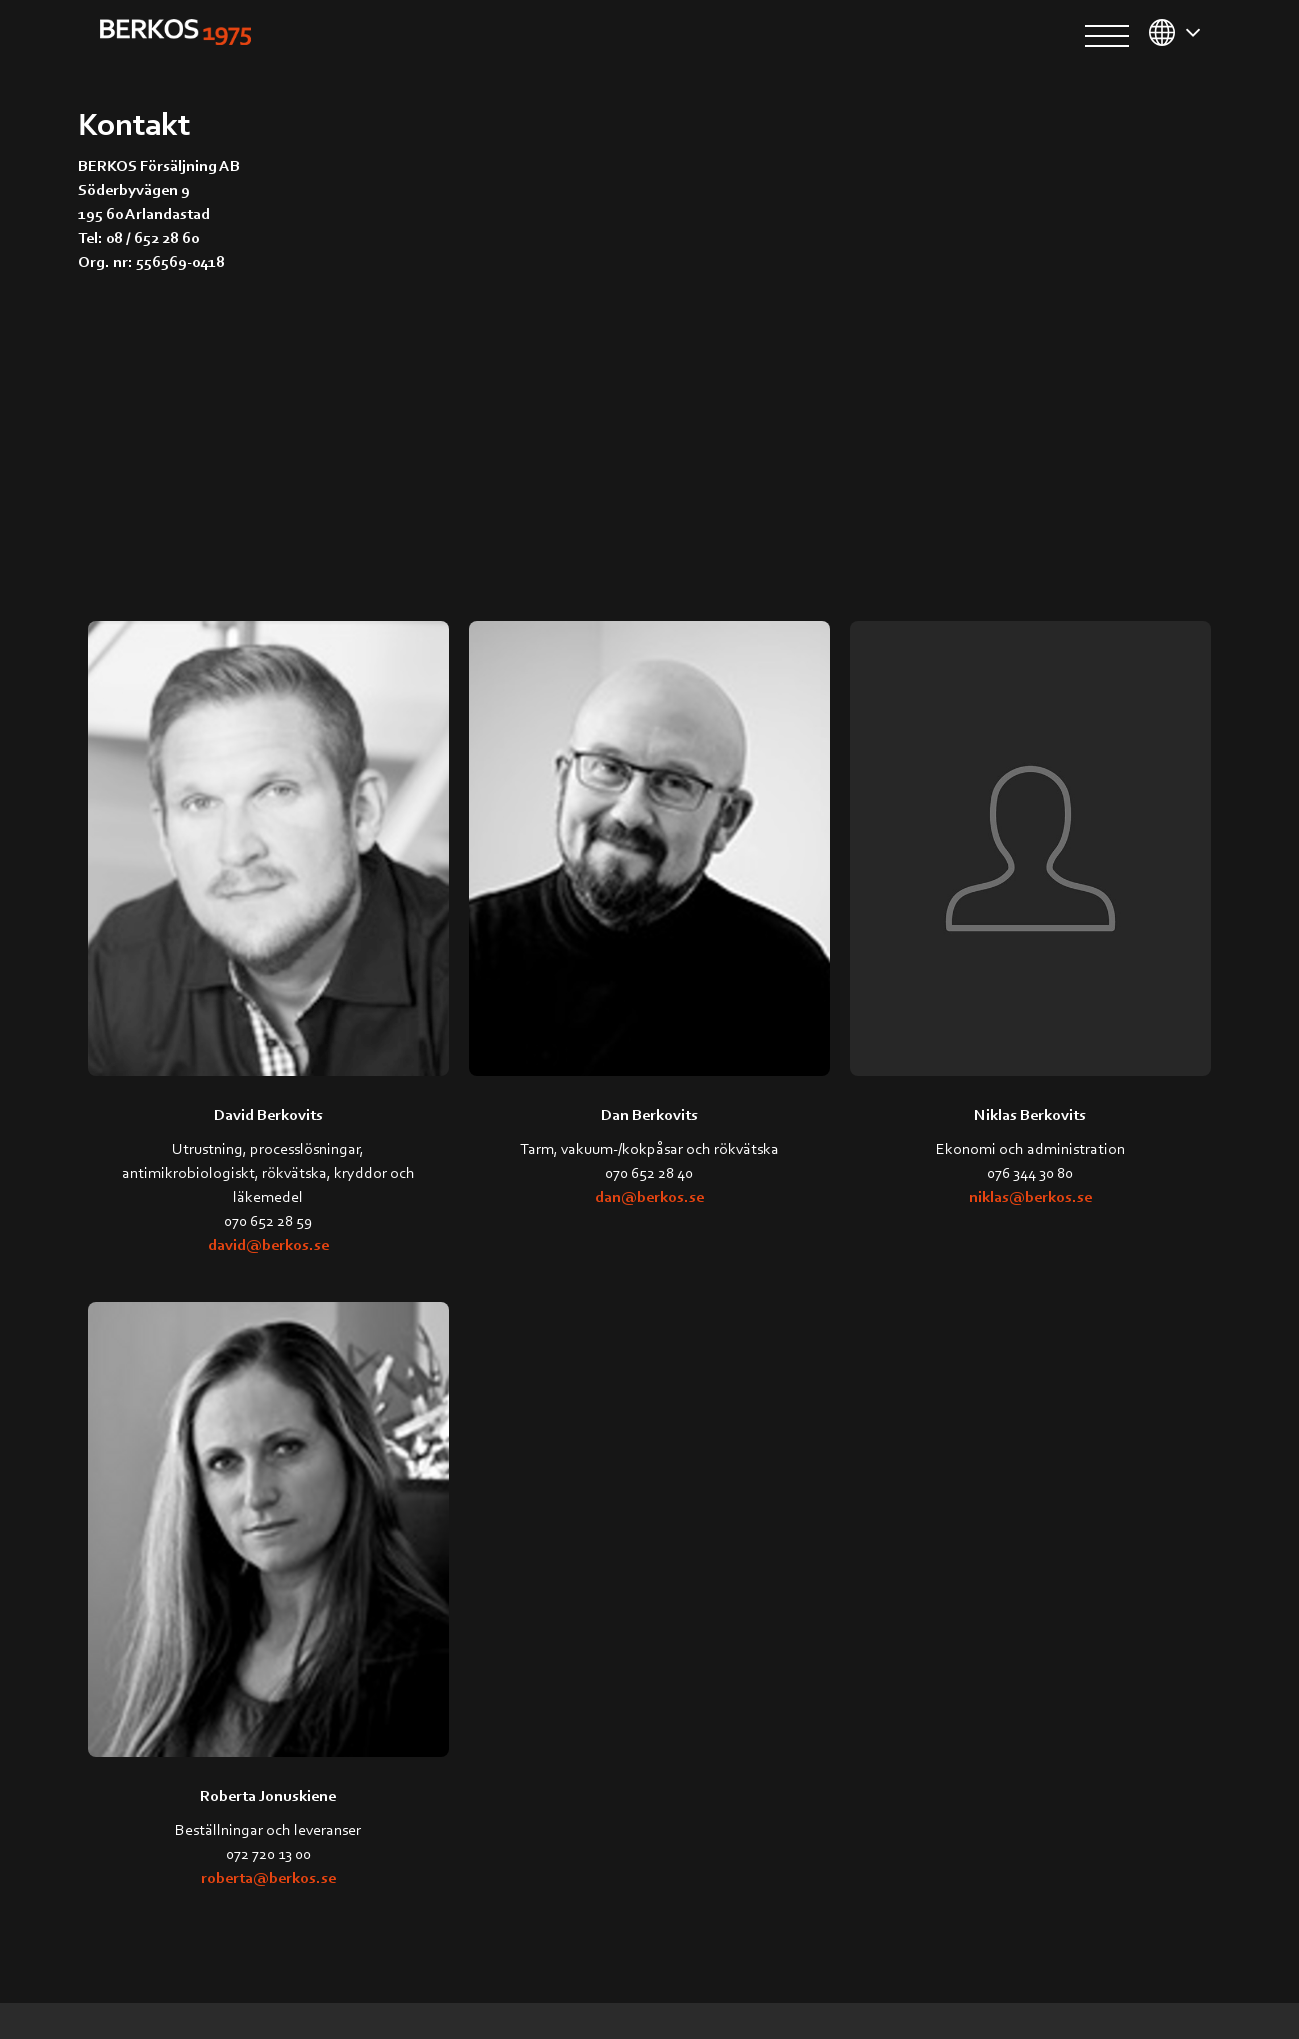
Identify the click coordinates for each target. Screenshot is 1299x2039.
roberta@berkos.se (268, 1877)
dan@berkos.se (649, 1196)
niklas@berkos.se (1030, 1196)
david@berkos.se (268, 1244)
